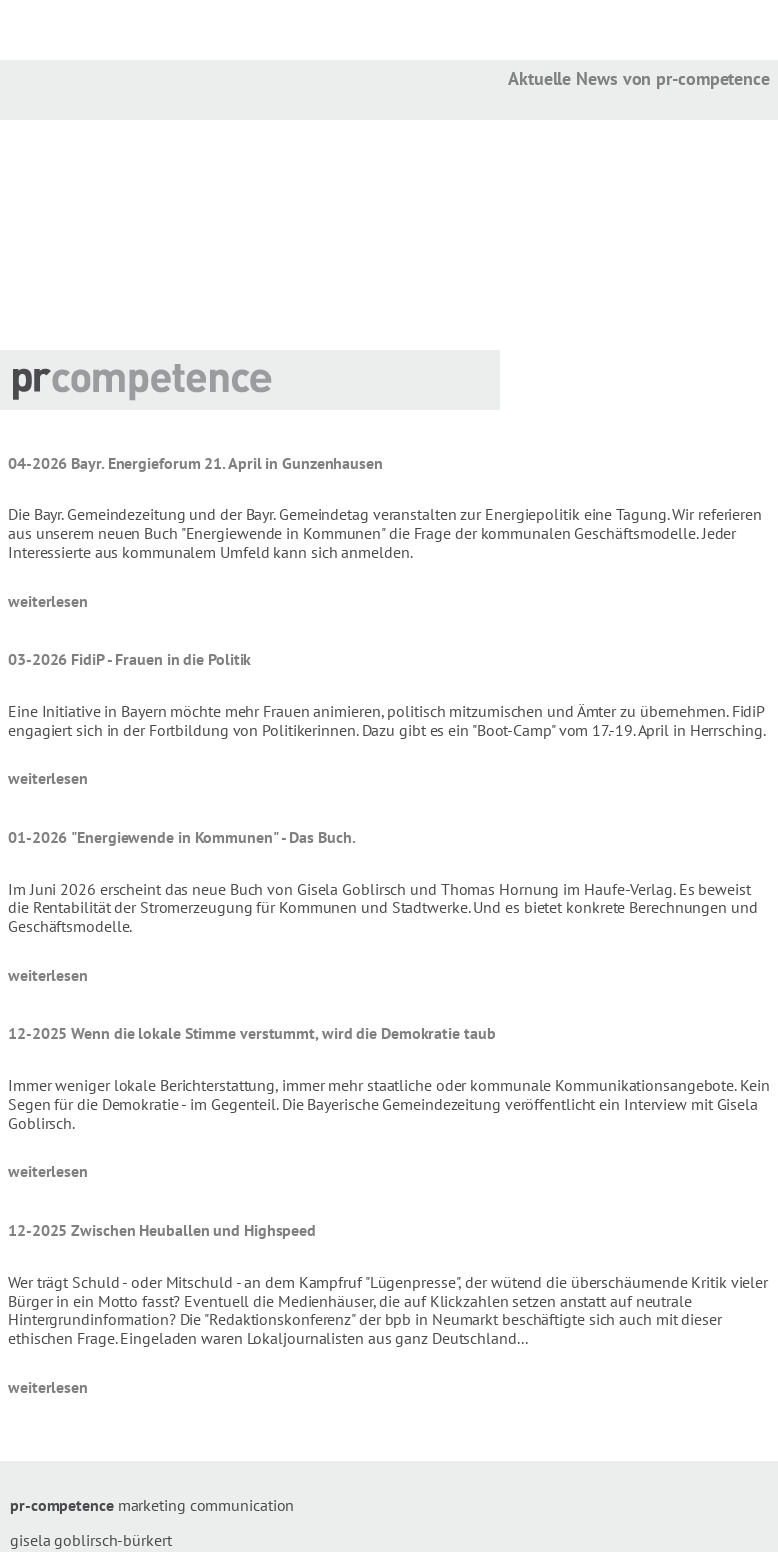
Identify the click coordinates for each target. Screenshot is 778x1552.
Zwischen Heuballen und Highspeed (193, 1230)
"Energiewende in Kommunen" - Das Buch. (213, 837)
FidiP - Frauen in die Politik (161, 659)
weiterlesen (48, 601)
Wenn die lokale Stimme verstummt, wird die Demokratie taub (283, 1033)
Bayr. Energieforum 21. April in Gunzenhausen (227, 463)
